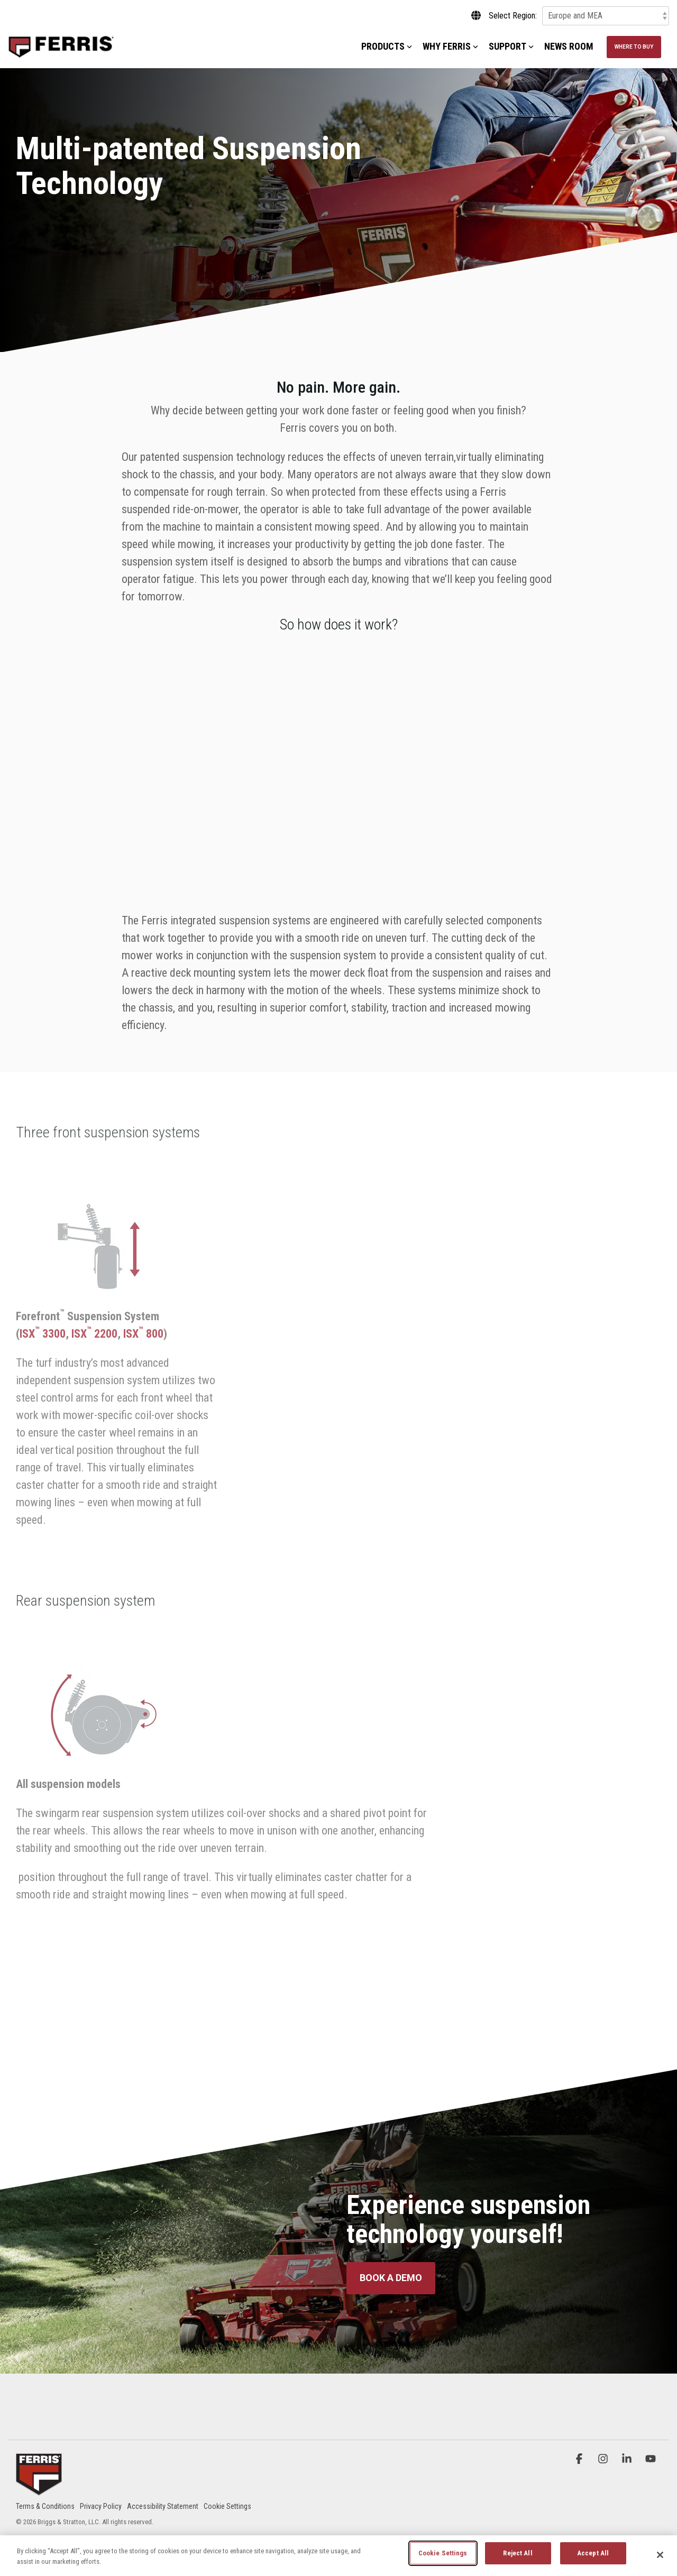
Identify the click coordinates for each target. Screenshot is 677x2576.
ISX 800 (143, 1333)
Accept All (593, 2553)
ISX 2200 (94, 1333)
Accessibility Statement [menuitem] (162, 2506)
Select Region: (513, 16)
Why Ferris (450, 46)
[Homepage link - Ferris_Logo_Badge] (39, 2488)
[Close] (660, 2554)
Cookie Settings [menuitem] (227, 2506)
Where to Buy (634, 47)
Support (511, 46)
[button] (580, 2459)
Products (386, 46)
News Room (568, 46)
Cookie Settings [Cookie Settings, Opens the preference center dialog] (443, 2553)
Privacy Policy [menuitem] (101, 2506)
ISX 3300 (43, 1333)
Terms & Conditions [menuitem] (45, 2506)
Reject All (517, 2553)
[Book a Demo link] (390, 2278)
